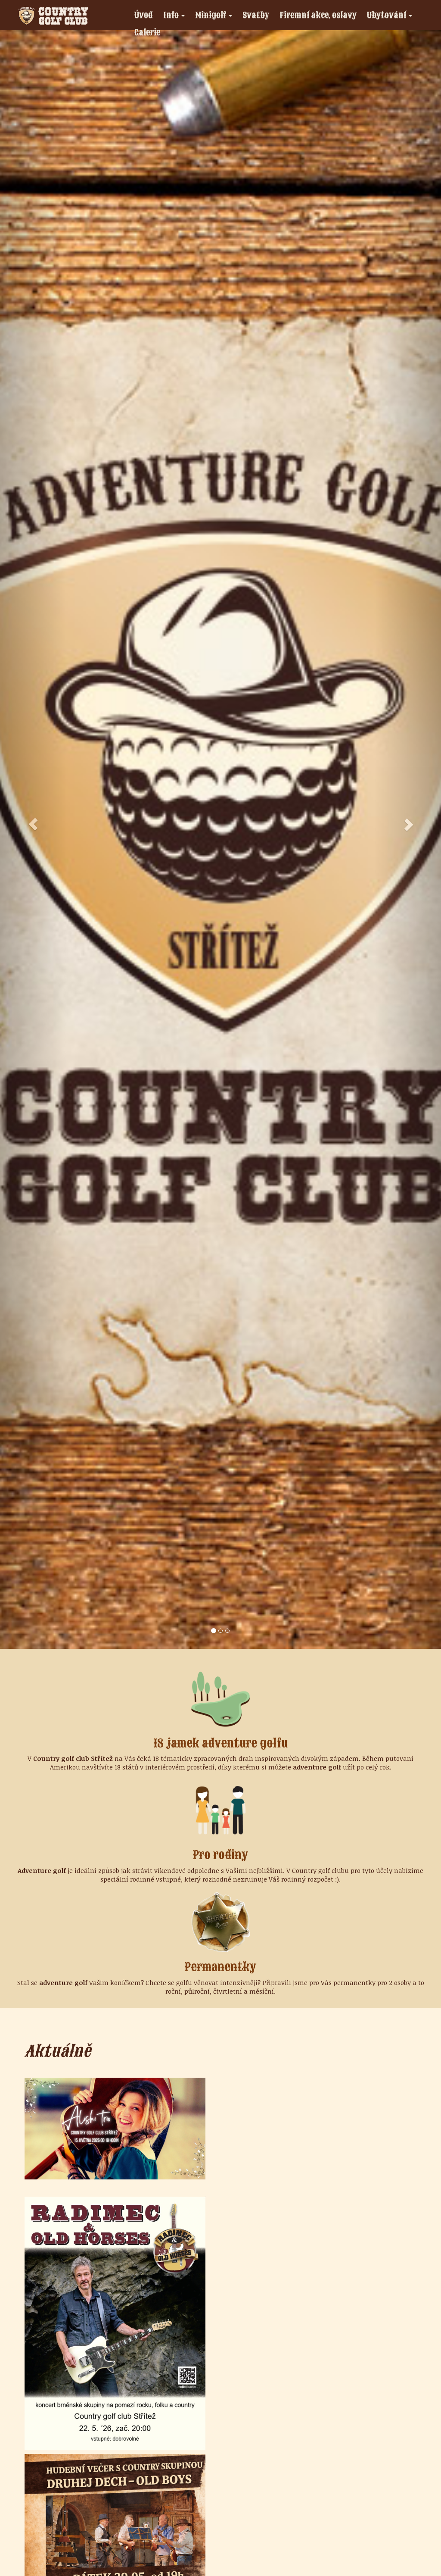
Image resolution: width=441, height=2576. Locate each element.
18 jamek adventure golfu (221, 1743)
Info (176, 16)
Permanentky (220, 1967)
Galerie (147, 32)
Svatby (255, 15)
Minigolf (216, 16)
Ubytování (392, 16)
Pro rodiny (220, 1855)
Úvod (143, 15)
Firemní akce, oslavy (318, 15)
